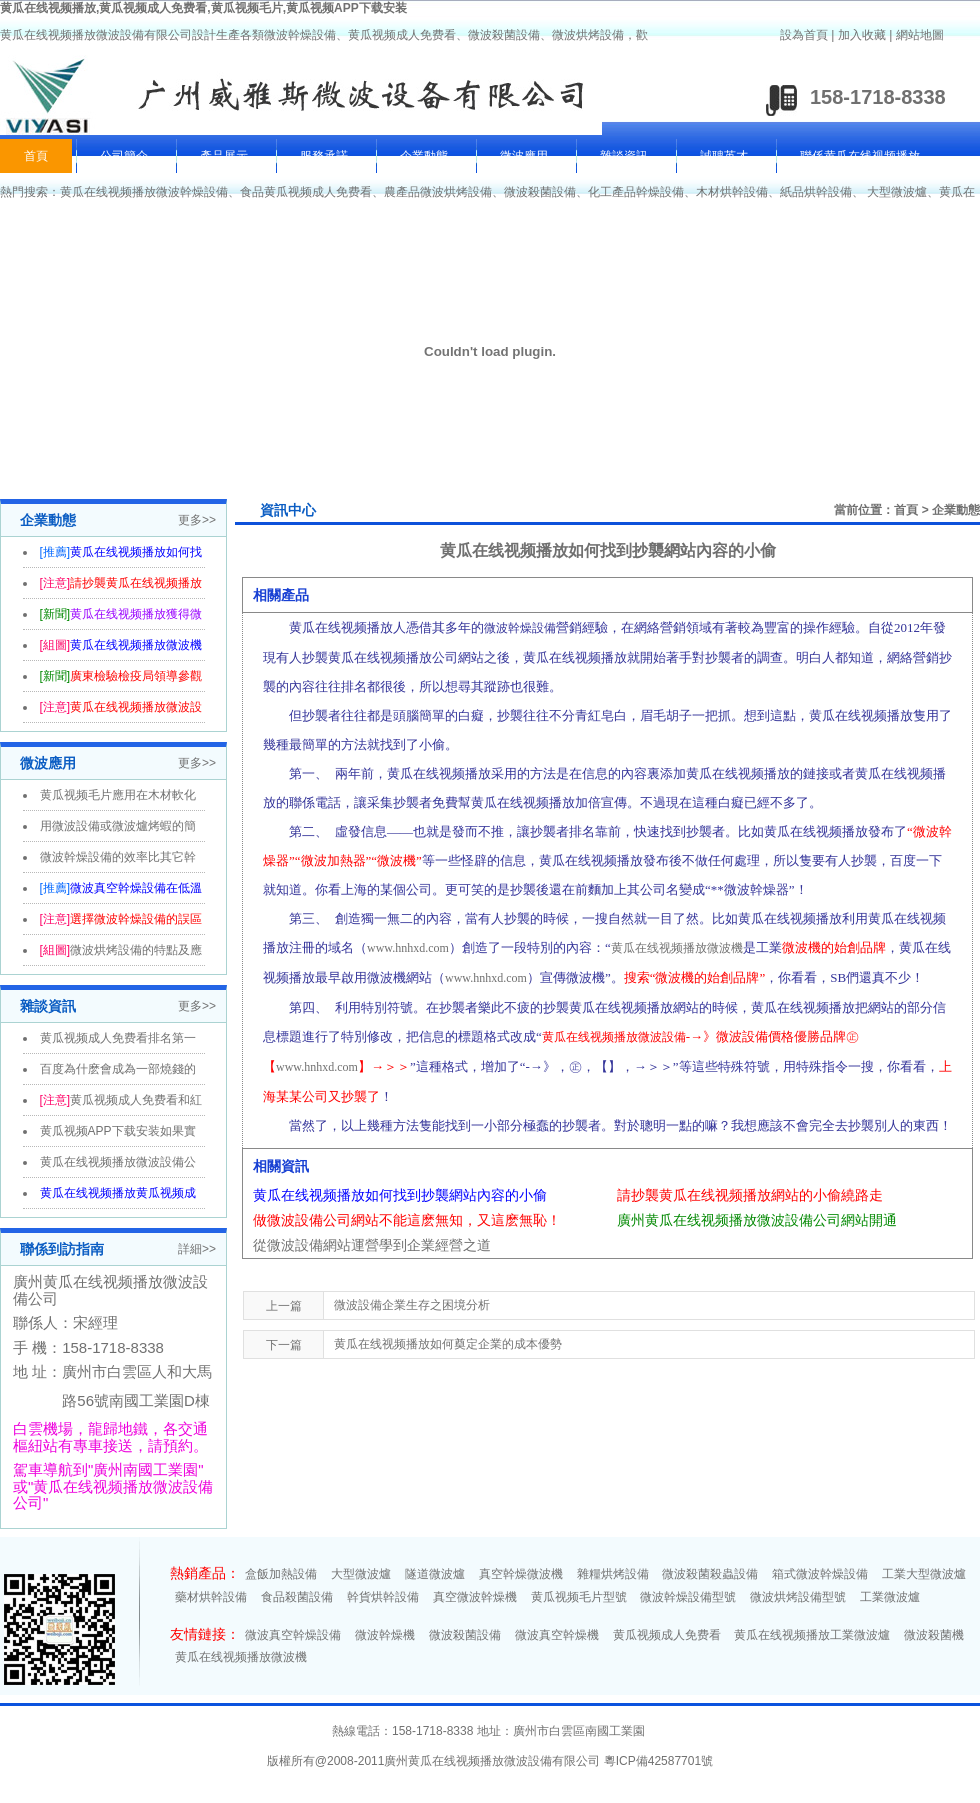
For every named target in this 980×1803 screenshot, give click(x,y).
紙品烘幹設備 (816, 192)
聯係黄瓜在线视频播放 (860, 156)
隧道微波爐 (435, 1574)
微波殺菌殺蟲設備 (710, 1574)
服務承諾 (324, 156)
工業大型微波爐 (924, 1574)
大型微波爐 (897, 192)
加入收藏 (862, 35)
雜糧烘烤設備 (613, 1574)
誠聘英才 (724, 156)
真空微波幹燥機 (475, 1597)
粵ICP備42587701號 (658, 1761)
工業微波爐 (890, 1597)
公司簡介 (124, 156)
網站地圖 (920, 35)
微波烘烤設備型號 (798, 1597)
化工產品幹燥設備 (636, 192)
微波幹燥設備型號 (688, 1597)
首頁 (36, 156)
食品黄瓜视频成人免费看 (306, 192)
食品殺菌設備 (297, 1597)
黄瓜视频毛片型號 (579, 1597)
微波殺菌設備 (540, 192)
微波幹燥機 (385, 1635)
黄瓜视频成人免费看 (667, 1635)
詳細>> (197, 1249)
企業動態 (424, 156)
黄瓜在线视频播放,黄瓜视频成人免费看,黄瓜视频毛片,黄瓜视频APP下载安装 (203, 8)
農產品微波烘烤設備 (438, 192)
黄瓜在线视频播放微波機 (677, 948)
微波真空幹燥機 (557, 1635)
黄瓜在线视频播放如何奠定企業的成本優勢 (448, 1344)
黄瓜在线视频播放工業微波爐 (812, 1635)
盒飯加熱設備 (281, 1574)
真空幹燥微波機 (521, 1574)
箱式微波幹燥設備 (820, 1574)
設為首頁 (804, 35)
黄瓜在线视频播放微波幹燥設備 (144, 192)
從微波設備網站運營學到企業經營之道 (372, 1245)
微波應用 (524, 156)
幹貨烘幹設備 (383, 1597)
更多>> (197, 520)
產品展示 (224, 156)
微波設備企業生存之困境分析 (412, 1305)
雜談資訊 (624, 156)
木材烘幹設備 (732, 192)
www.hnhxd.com (408, 948)
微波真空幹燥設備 (293, 1635)
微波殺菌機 (934, 1635)
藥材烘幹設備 (211, 1597)
